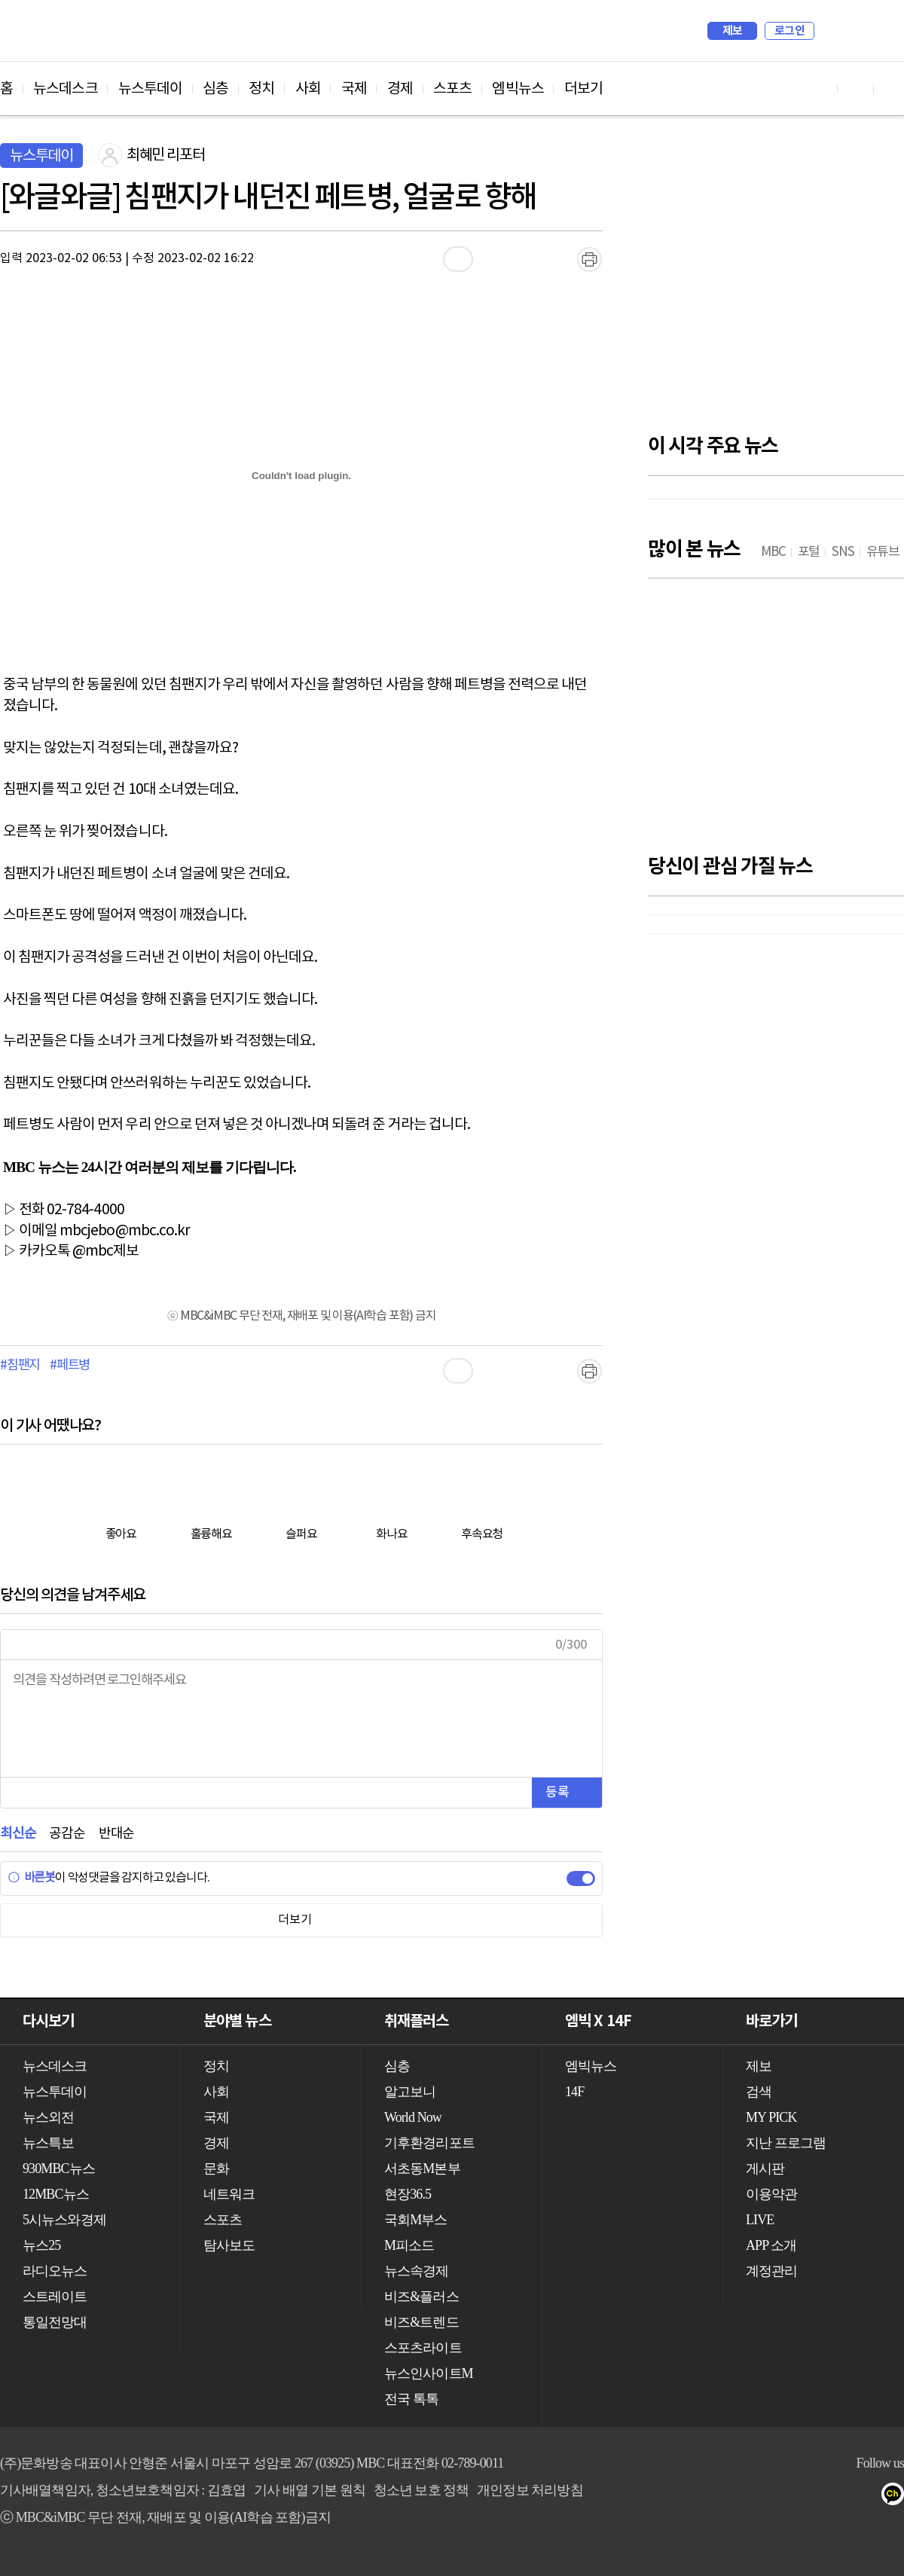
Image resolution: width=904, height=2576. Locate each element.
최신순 (17, 1834)
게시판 (765, 2168)
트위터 (807, 2497)
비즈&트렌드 (421, 2322)
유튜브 (747, 2497)
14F (574, 2091)
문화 (216, 2168)
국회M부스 (415, 2219)
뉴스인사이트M (428, 2373)
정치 (261, 89)
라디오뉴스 (55, 2270)
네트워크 (229, 2194)
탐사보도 (229, 2245)
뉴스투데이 (150, 89)
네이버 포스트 (867, 2497)
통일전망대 (55, 2322)
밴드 (837, 2497)
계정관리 (771, 2270)
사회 (308, 89)
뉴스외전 (48, 2117)
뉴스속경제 (416, 2270)
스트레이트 (55, 2296)
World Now (412, 2117)
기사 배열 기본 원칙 (309, 2490)
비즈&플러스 (421, 2296)
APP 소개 (771, 2245)
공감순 (66, 1834)
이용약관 (771, 2194)
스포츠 (452, 89)
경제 (400, 89)
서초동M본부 (422, 2168)
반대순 (116, 1834)
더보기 (583, 89)
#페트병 (70, 1365)
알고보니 (409, 2091)
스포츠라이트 (423, 2347)
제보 (732, 31)
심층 (215, 89)
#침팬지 (20, 1365)
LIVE (760, 2219)
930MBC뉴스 (59, 2168)
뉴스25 (41, 2245)
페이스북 (777, 2497)
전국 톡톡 (411, 2399)
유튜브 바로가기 (819, 88)
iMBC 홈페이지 (888, 30)
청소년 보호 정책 (421, 2490)
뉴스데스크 (65, 89)
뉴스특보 (48, 2142)
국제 (354, 89)
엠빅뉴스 (517, 89)
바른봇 (31, 1878)
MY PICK (855, 31)
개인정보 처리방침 (529, 2490)
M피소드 (409, 2245)
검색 (833, 31)
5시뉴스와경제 (64, 2219)
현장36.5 (407, 2194)
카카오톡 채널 (897, 2497)
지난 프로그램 (786, 2142)
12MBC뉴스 (56, 2194)
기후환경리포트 (429, 2142)
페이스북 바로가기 (855, 88)
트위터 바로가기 (892, 88)
